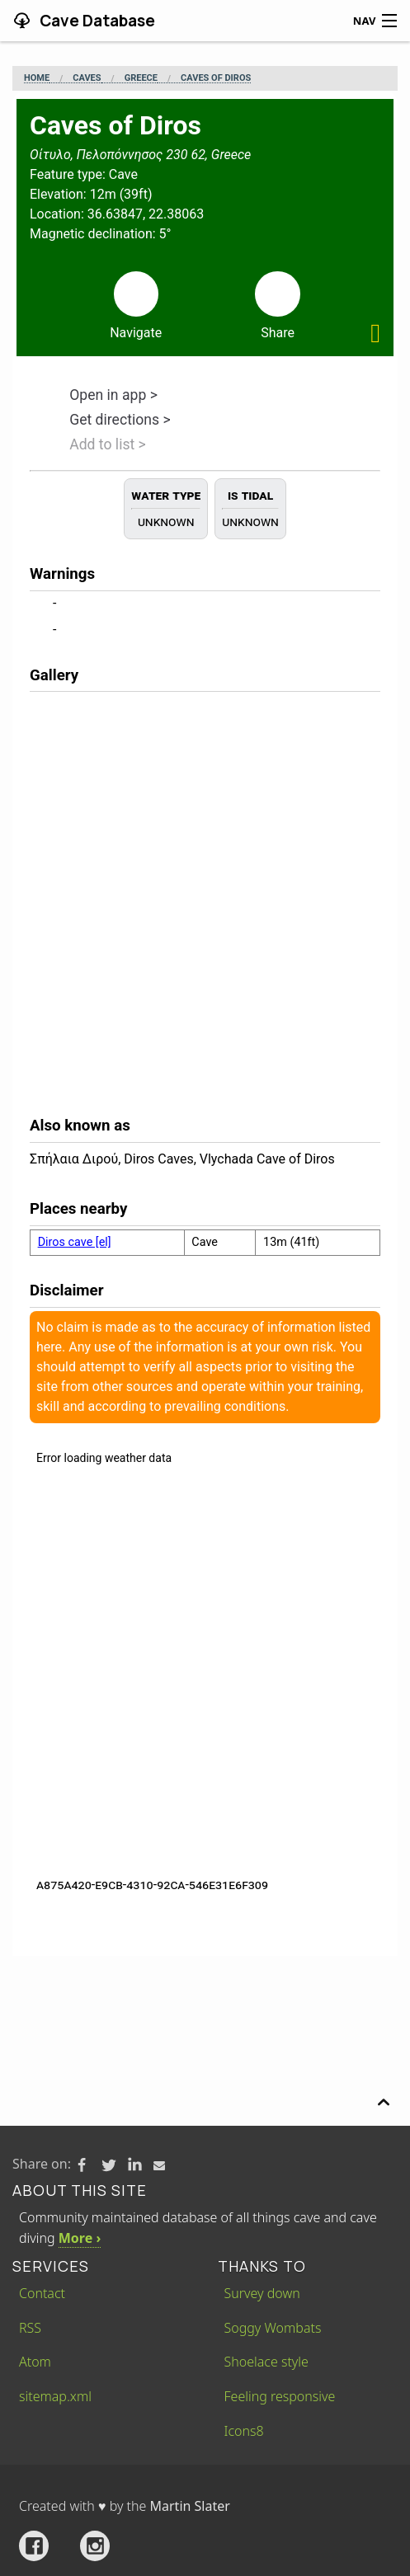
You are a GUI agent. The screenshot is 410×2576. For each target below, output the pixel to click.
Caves (87, 78)
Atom (35, 2362)
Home (36, 78)
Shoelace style (266, 2362)
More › (80, 2238)
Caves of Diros (216, 78)
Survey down (262, 2293)
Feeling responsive (280, 2396)
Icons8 (244, 2431)
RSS (30, 2328)
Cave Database (95, 20)
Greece (141, 78)
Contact (42, 2293)
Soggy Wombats (273, 2328)
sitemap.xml (55, 2396)
